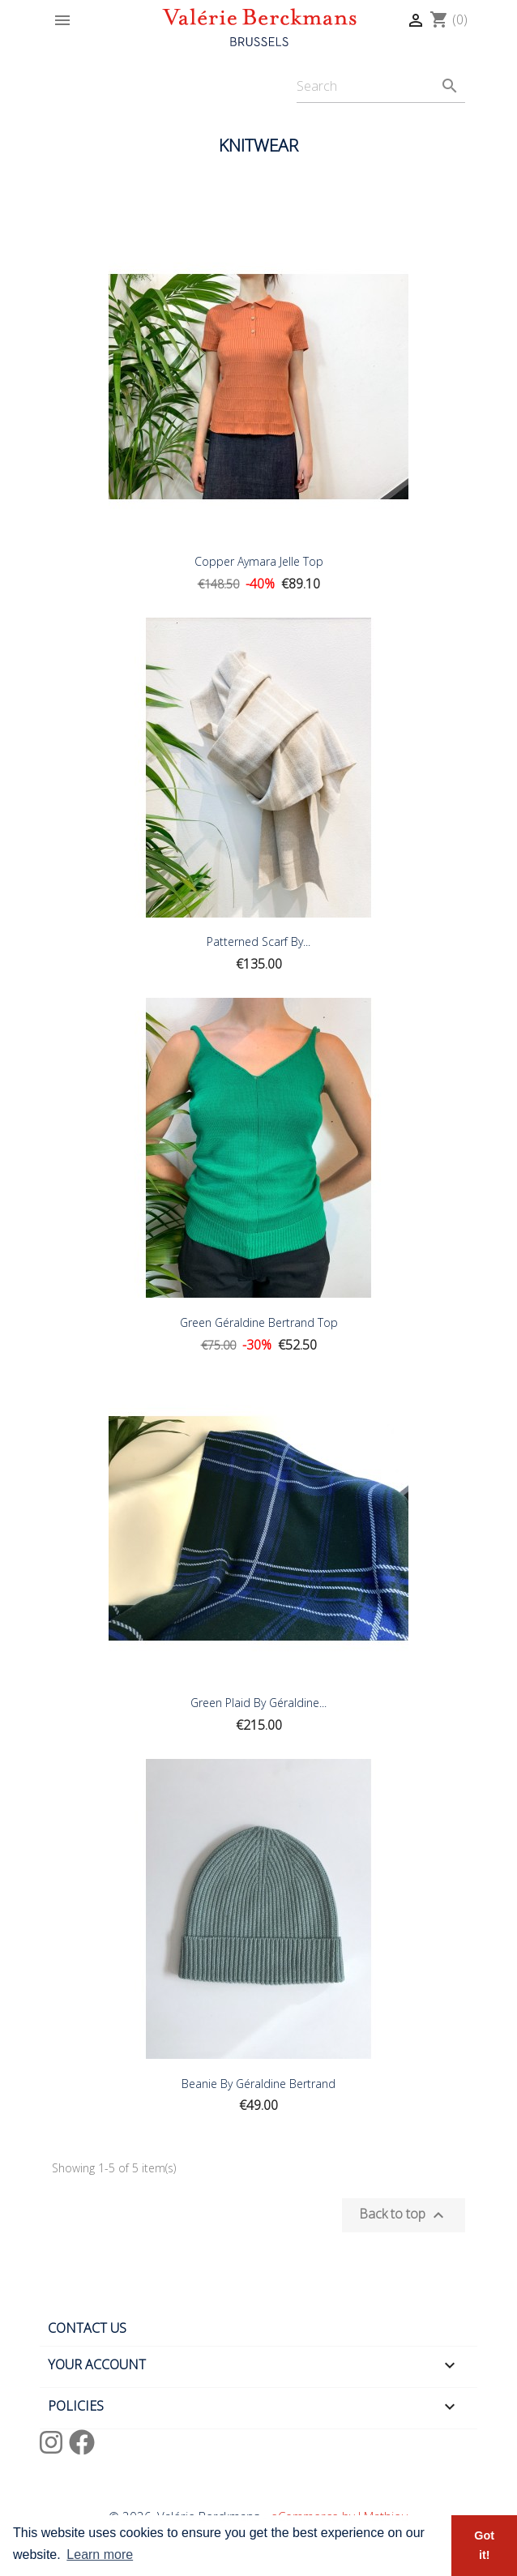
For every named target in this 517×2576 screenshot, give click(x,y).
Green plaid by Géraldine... (258, 1702)
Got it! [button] (484, 2545)
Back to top (403, 2216)
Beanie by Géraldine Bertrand (258, 2083)
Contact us (87, 2328)
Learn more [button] (99, 2554)
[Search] (381, 86)
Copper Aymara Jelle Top (258, 561)
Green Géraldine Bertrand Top (259, 1322)
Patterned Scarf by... (258, 941)
